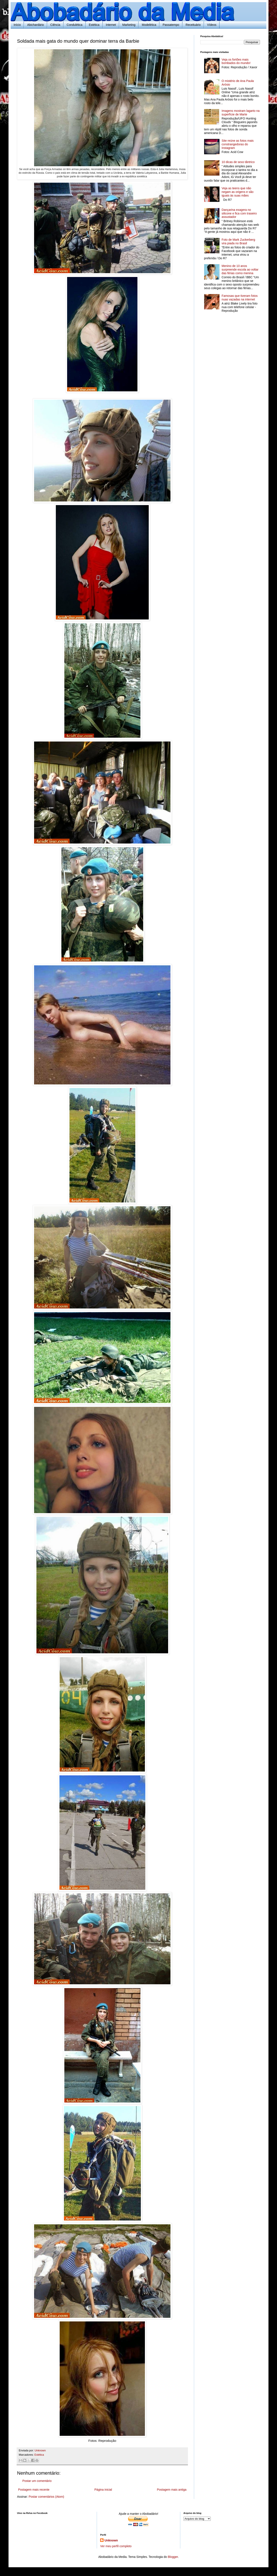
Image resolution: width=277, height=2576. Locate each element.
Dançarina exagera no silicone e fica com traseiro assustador (239, 213)
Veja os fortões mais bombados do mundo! (236, 61)
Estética (94, 24)
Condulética (74, 24)
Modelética (149, 24)
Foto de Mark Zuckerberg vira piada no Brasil (238, 241)
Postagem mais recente (33, 2489)
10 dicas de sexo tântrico (238, 162)
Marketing (128, 24)
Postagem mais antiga (171, 2489)
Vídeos (211, 24)
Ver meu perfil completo (115, 2546)
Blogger (173, 2557)
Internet (111, 24)
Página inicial (103, 2489)
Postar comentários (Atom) (46, 2496)
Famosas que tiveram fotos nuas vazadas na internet (240, 297)
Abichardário (35, 24)
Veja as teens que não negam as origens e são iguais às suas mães (237, 191)
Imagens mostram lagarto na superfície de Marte (241, 112)
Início (17, 24)
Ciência (55, 24)
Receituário (193, 24)
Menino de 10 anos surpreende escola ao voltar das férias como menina (240, 269)
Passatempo (171, 24)
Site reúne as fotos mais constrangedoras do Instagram (238, 144)
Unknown (111, 2540)
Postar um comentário (37, 2481)
